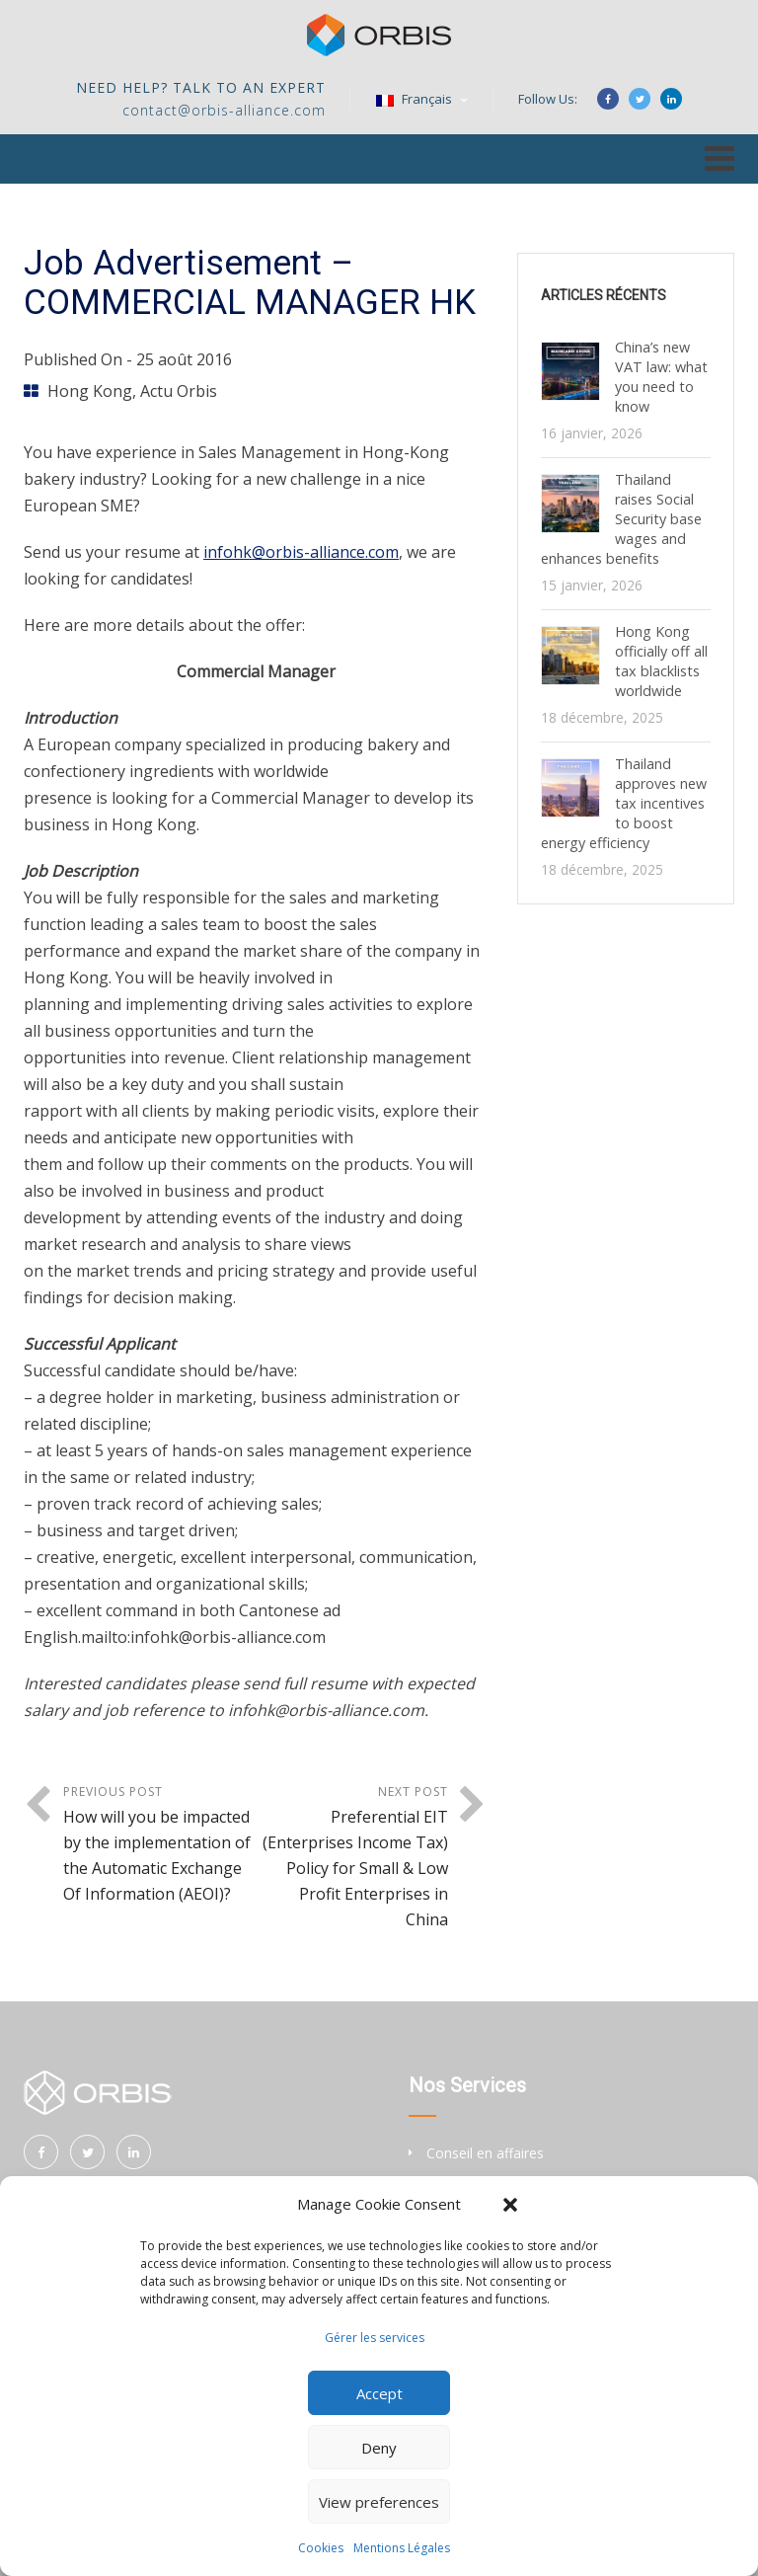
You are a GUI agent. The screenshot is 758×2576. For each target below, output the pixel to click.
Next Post (352, 1857)
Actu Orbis (178, 391)
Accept (379, 2393)
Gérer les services (374, 2337)
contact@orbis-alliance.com (224, 110)
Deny (379, 2448)
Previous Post (159, 1845)
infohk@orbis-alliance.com (301, 552)
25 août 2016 (184, 359)
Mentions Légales (401, 2547)
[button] (510, 2205)
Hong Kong (89, 391)
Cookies (320, 2547)
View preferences (379, 2502)
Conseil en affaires (485, 2153)
